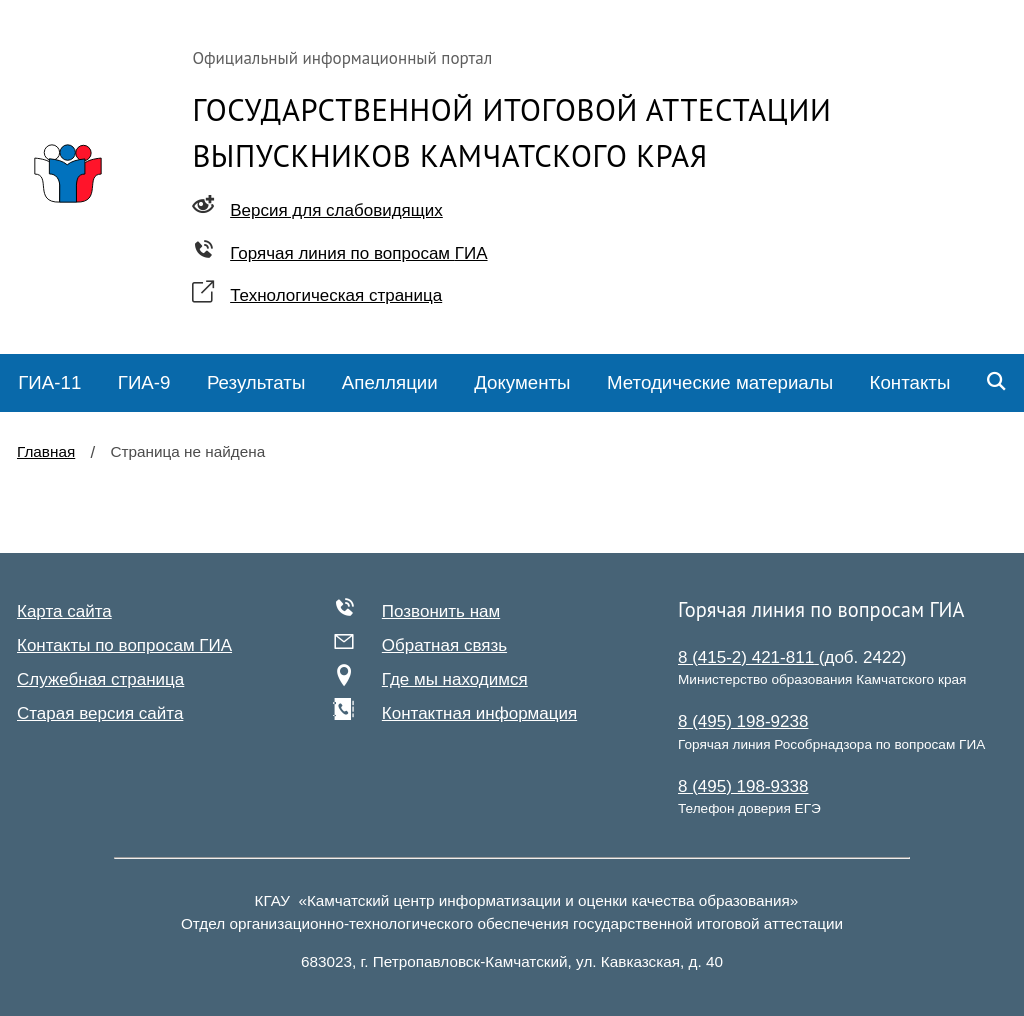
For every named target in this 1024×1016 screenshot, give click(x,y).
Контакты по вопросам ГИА (124, 645)
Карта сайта (64, 611)
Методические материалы (720, 382)
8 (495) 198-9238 (743, 721)
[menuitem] (50, 383)
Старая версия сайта (100, 713)
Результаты (256, 382)
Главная (46, 451)
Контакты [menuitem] (910, 382)
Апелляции (390, 382)
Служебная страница (100, 679)
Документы (522, 382)
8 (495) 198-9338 (743, 786)
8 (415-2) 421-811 (748, 657)
